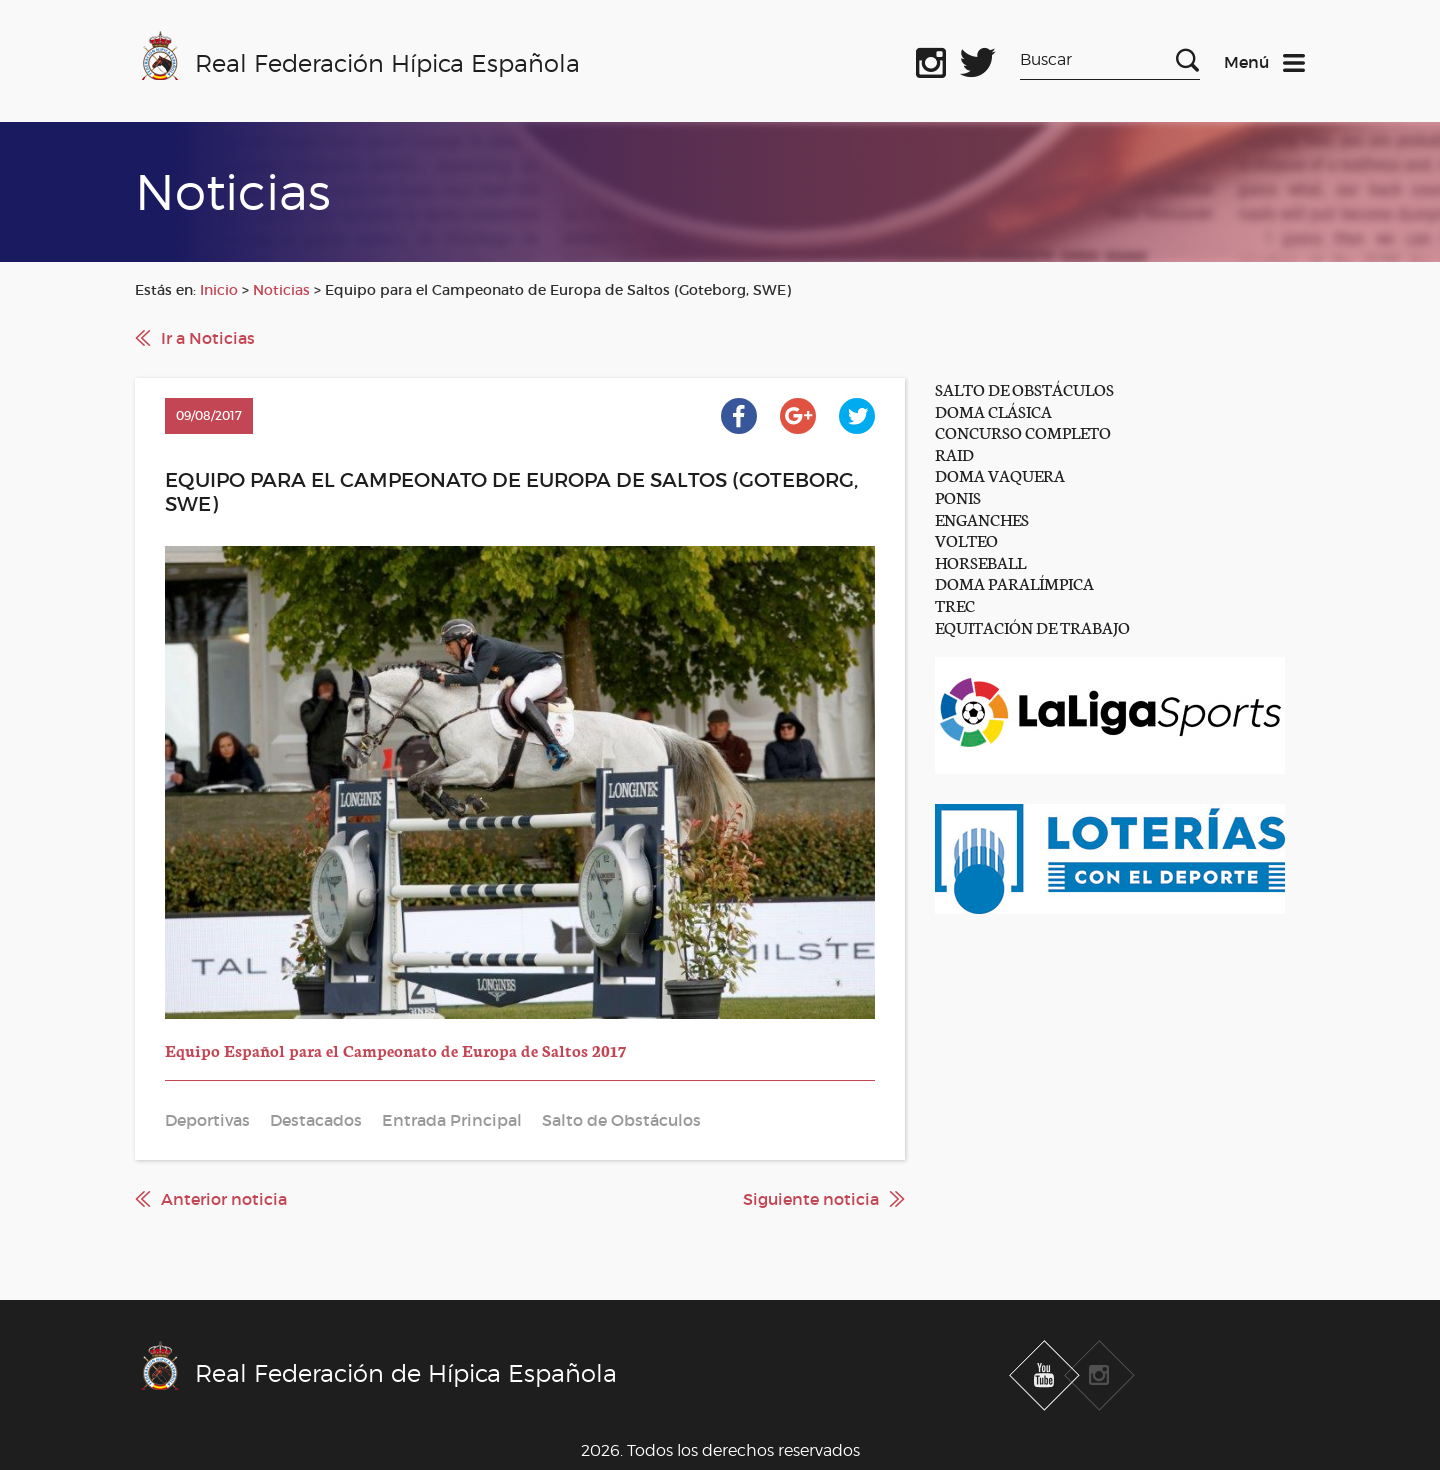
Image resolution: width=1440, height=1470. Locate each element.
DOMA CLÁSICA (993, 410)
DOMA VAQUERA (1000, 474)
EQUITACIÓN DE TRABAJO (1032, 626)
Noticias (281, 290)
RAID (954, 453)
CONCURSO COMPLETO (1023, 431)
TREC (955, 604)
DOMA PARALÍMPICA (1014, 582)
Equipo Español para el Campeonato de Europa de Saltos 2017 (395, 1049)
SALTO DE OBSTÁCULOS (1024, 388)
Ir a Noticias (208, 338)
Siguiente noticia (811, 1199)
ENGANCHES (982, 518)
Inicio (219, 290)
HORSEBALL (980, 561)
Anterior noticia (224, 1199)
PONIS (958, 496)
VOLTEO (966, 539)
